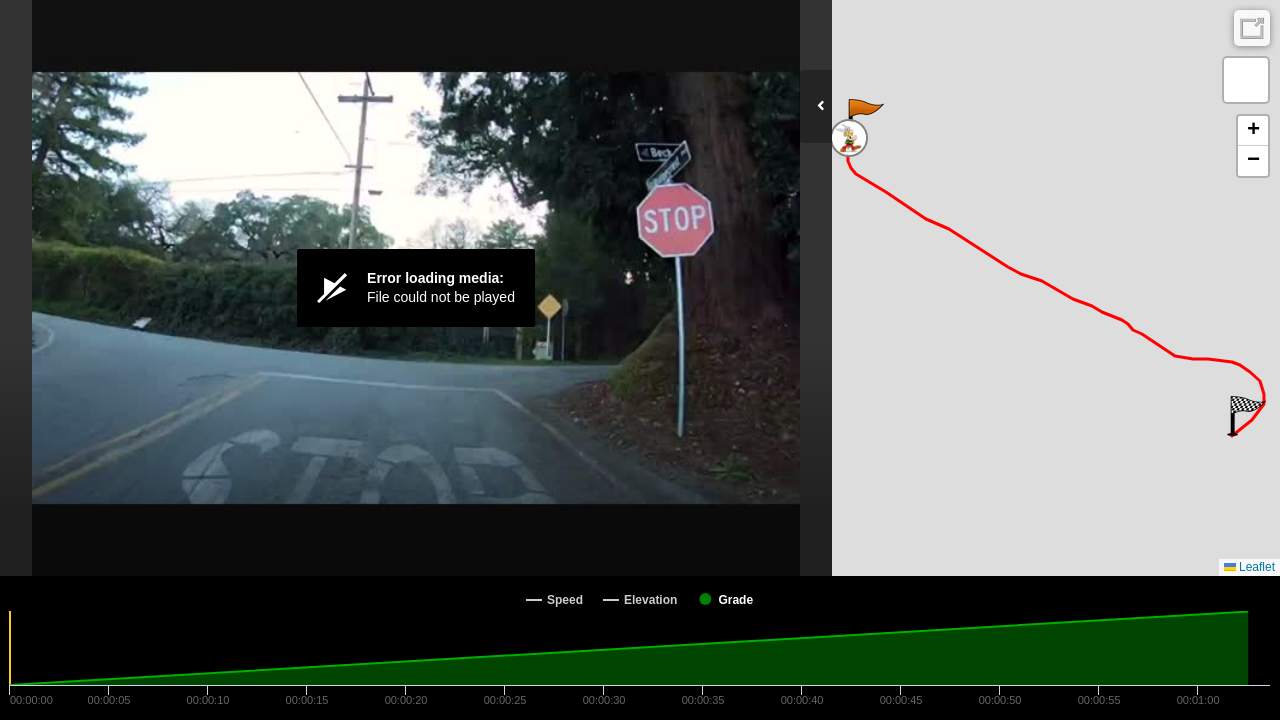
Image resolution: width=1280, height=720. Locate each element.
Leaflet (1249, 567)
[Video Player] (416, 288)
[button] (864, 119)
